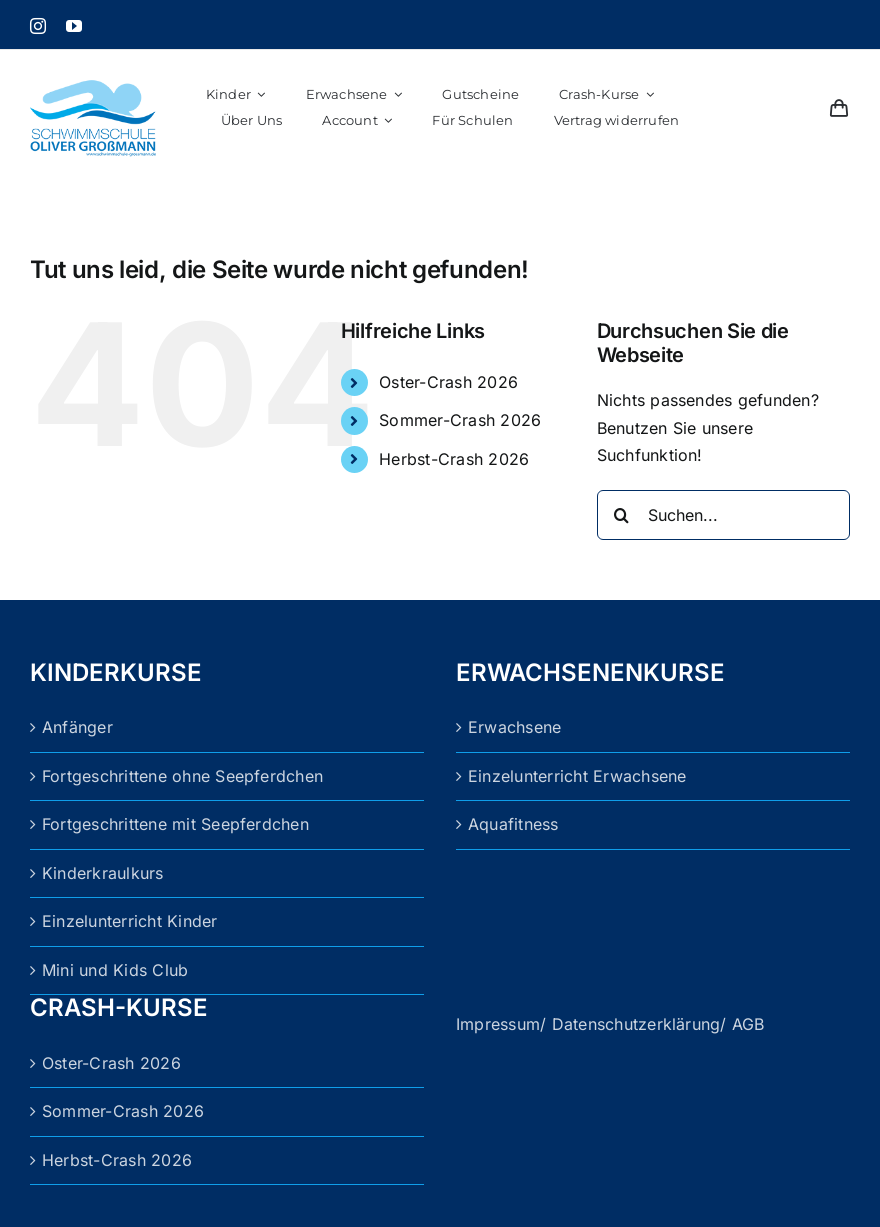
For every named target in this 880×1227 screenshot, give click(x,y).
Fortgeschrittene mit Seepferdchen (175, 824)
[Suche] (622, 515)
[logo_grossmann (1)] (93, 63)
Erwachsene (514, 727)
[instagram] (38, 26)
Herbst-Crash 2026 (454, 459)
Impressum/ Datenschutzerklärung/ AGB (610, 1024)
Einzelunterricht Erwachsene (577, 776)
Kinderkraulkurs (103, 873)
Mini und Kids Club (115, 970)
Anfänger (77, 727)
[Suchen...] (723, 515)
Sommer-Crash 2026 (460, 420)
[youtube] (74, 26)
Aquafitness (513, 824)
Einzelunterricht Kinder (130, 921)
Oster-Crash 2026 (448, 382)
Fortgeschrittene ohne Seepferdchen (182, 776)
